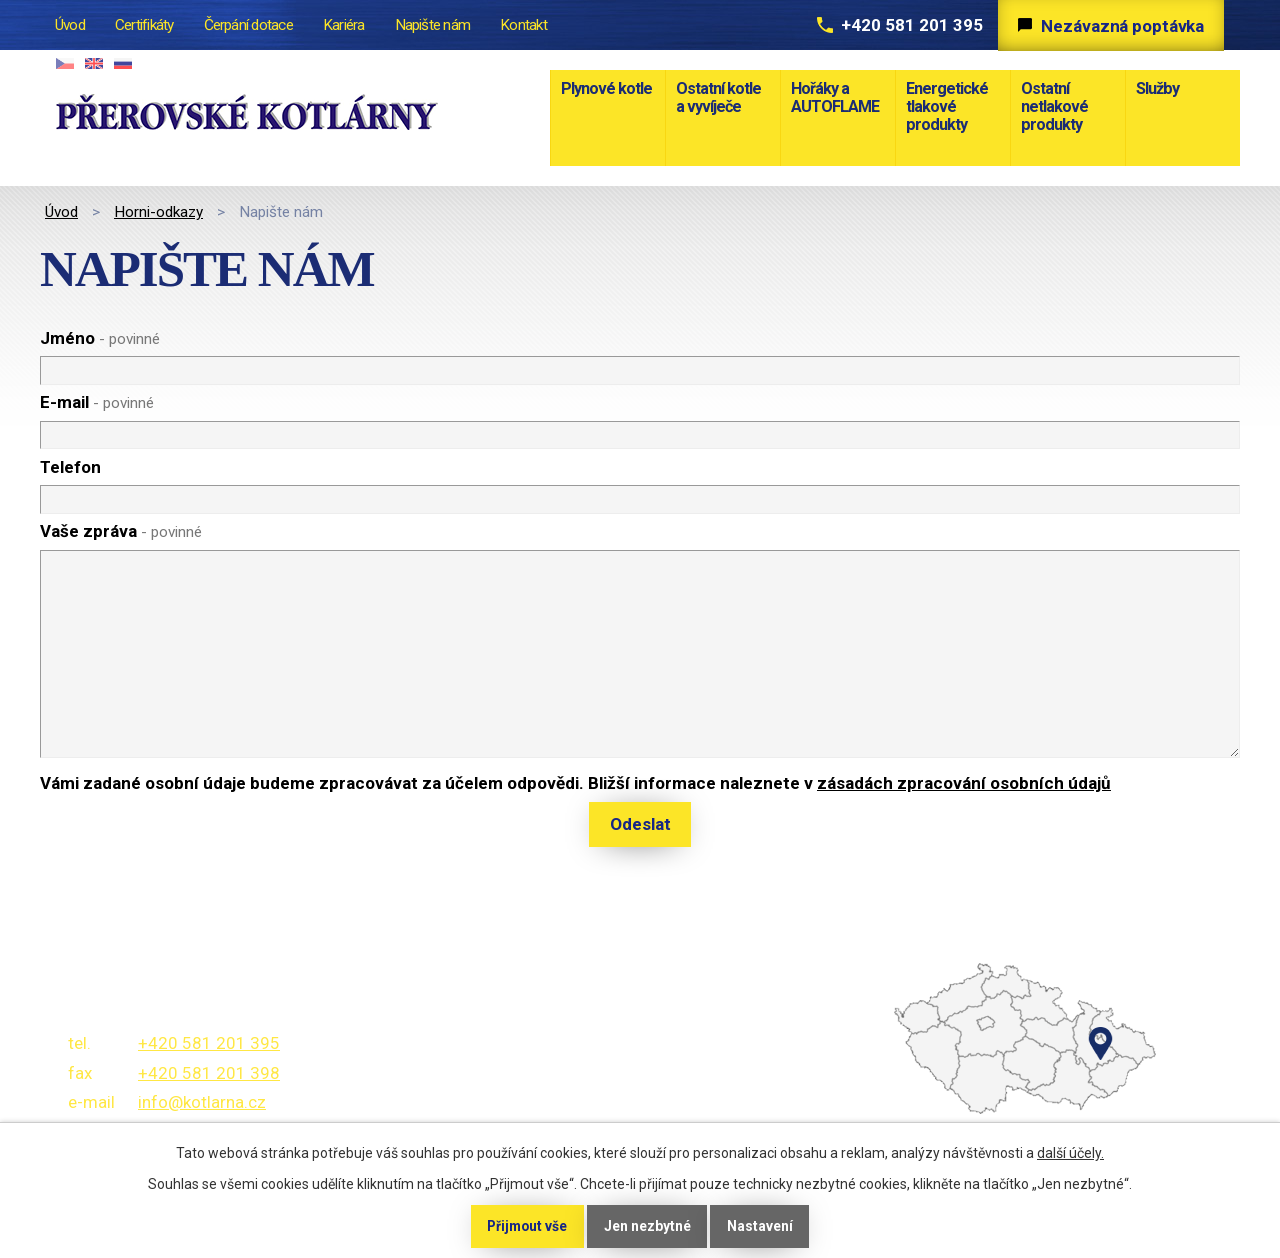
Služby (1157, 88)
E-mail (97, 402)
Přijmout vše (526, 1226)
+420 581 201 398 (209, 1073)
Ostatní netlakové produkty (1054, 106)
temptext (960, 1095)
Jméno (100, 338)
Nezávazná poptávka (1121, 26)
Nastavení (762, 1226)
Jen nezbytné (648, 1226)
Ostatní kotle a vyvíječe (718, 97)
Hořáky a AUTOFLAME (835, 97)
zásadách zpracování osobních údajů (964, 783)
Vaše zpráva (121, 531)
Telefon (70, 467)
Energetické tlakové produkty (947, 106)
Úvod (61, 212)
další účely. (1070, 1153)
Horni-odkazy (158, 212)
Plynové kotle (606, 88)
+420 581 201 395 (906, 25)
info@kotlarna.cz (202, 1102)
